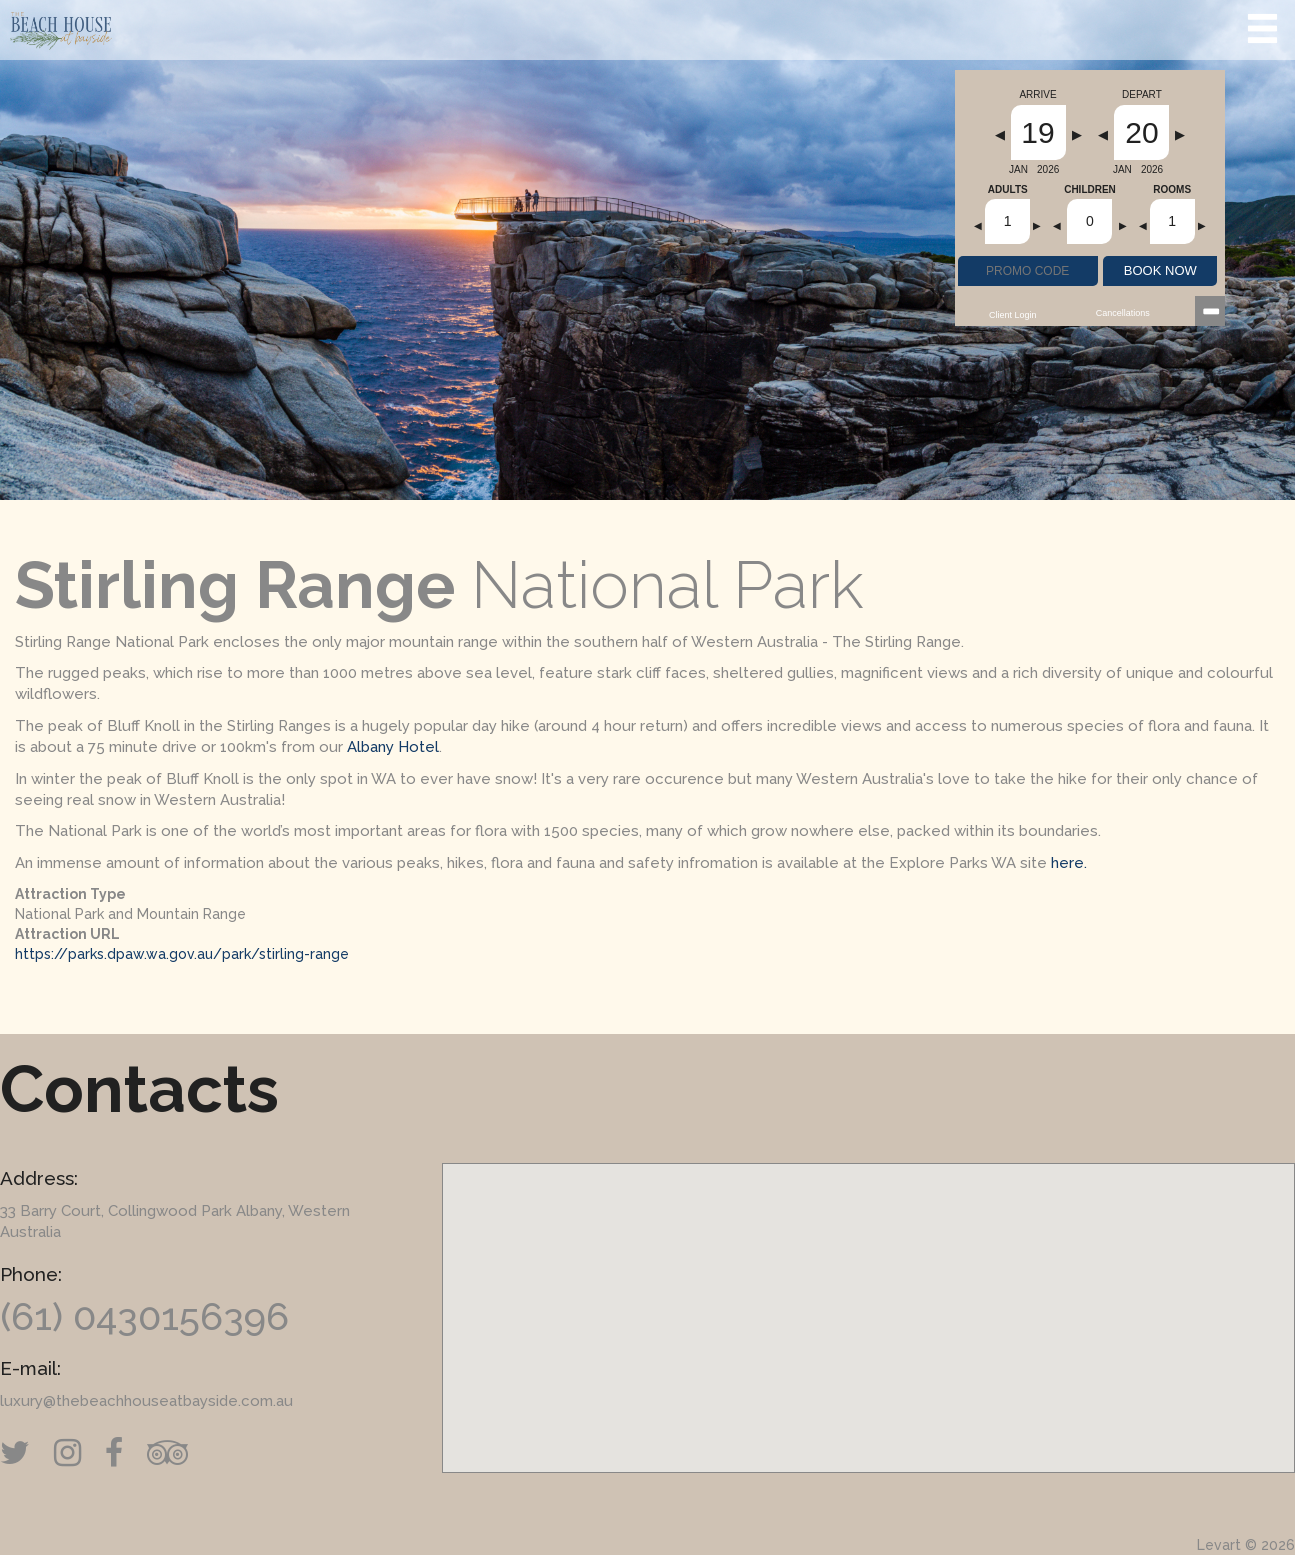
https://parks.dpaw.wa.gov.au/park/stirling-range (182, 954)
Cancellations (1123, 313)
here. (1069, 863)
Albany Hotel (393, 747)
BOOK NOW (1160, 270)
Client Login (1013, 315)
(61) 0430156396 (144, 1316)
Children (1090, 190)
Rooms (1172, 190)
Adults (1008, 190)
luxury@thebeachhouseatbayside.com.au (146, 1401)
